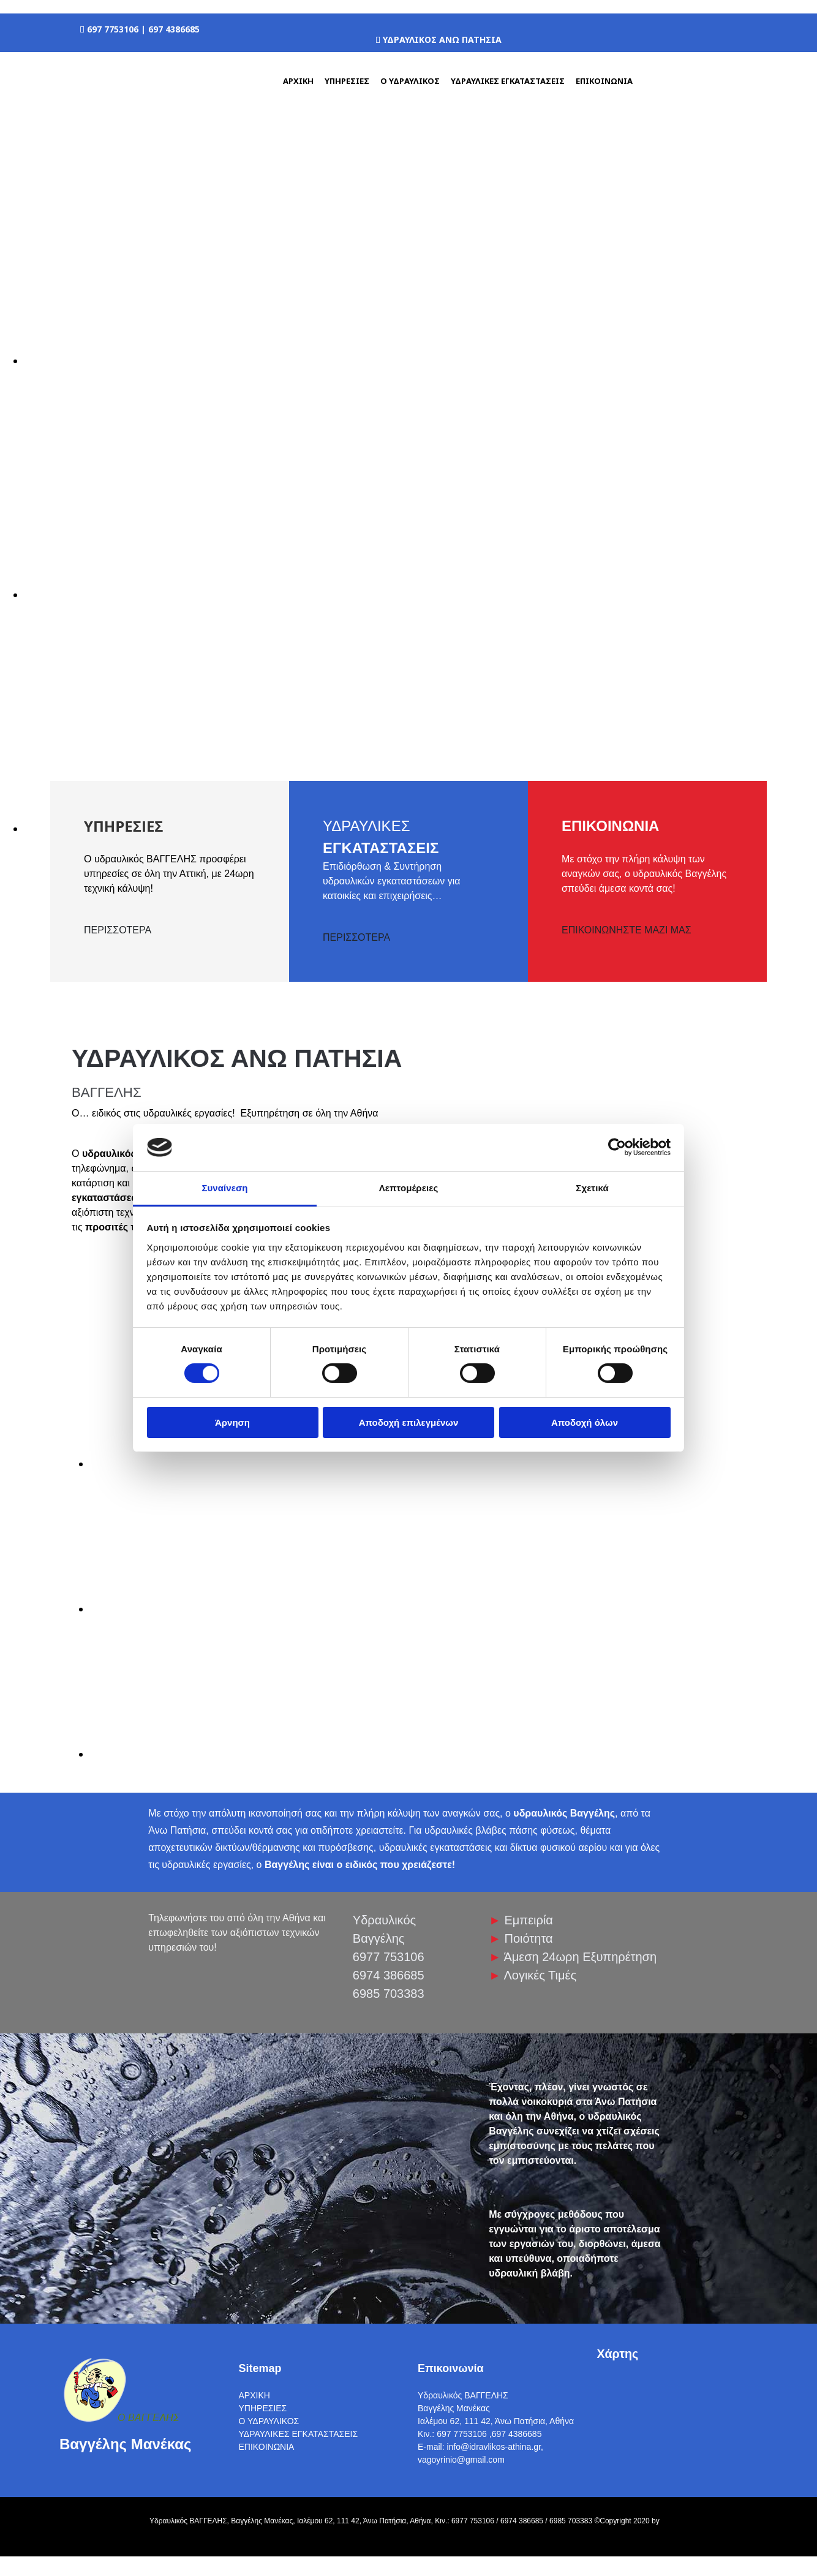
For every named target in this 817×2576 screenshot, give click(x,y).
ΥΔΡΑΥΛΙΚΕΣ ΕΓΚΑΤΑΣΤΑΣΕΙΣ (508, 80)
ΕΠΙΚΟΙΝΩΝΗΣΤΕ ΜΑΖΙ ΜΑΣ (626, 930)
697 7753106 (114, 29)
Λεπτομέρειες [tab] (409, 1188)
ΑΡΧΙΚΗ (298, 80)
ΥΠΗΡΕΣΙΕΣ (347, 80)
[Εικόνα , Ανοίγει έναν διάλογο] (391, 360)
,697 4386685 (515, 2434)
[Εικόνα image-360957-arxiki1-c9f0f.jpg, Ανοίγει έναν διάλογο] (203, 1464)
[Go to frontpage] (120, 118)
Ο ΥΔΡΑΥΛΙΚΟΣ (410, 80)
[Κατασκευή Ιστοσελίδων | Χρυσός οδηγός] (19, 2543)
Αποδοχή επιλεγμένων (409, 1422)
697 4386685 (174, 29)
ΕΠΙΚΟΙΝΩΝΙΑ (604, 80)
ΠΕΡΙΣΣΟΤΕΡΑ (117, 930)
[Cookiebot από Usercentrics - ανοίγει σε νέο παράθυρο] (617, 1147)
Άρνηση (232, 1422)
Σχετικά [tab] (592, 1188)
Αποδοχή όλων (584, 1422)
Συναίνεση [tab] (224, 1188)
